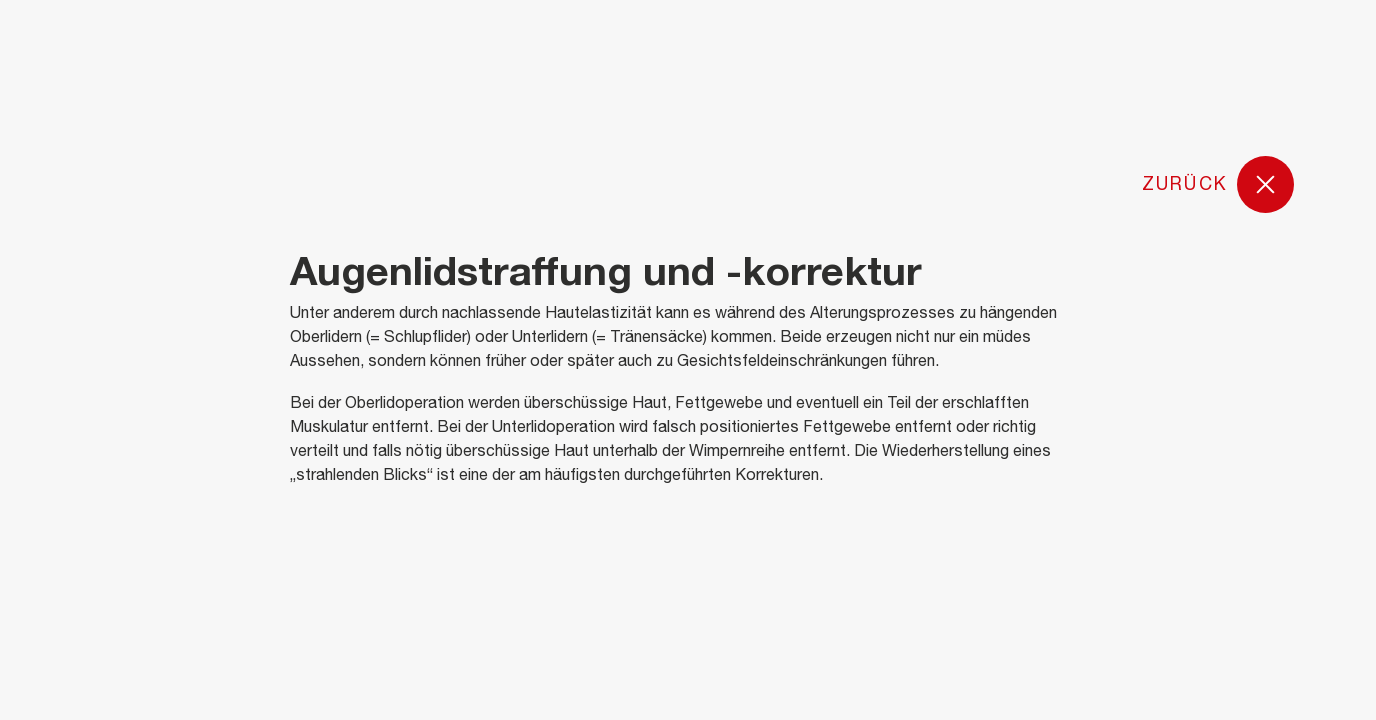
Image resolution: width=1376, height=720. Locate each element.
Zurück (1218, 185)
